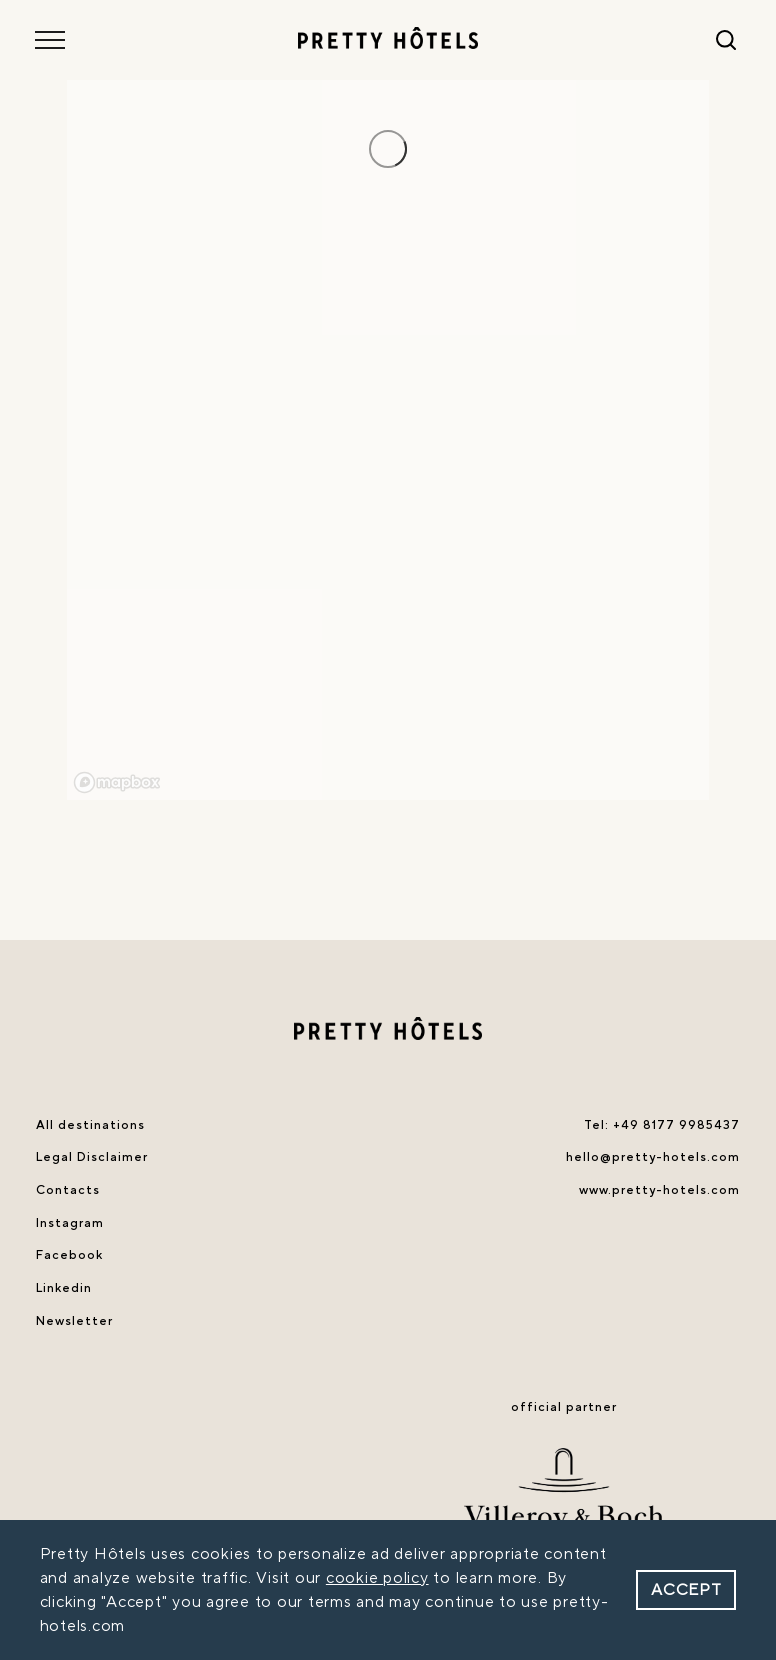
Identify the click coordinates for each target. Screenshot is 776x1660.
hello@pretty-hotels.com (653, 1157)
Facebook (69, 1255)
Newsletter (74, 1321)
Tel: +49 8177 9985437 (662, 1125)
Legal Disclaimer (92, 1157)
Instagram (70, 1223)
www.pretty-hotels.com (659, 1190)
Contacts (68, 1190)
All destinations (90, 1125)
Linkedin (64, 1288)
